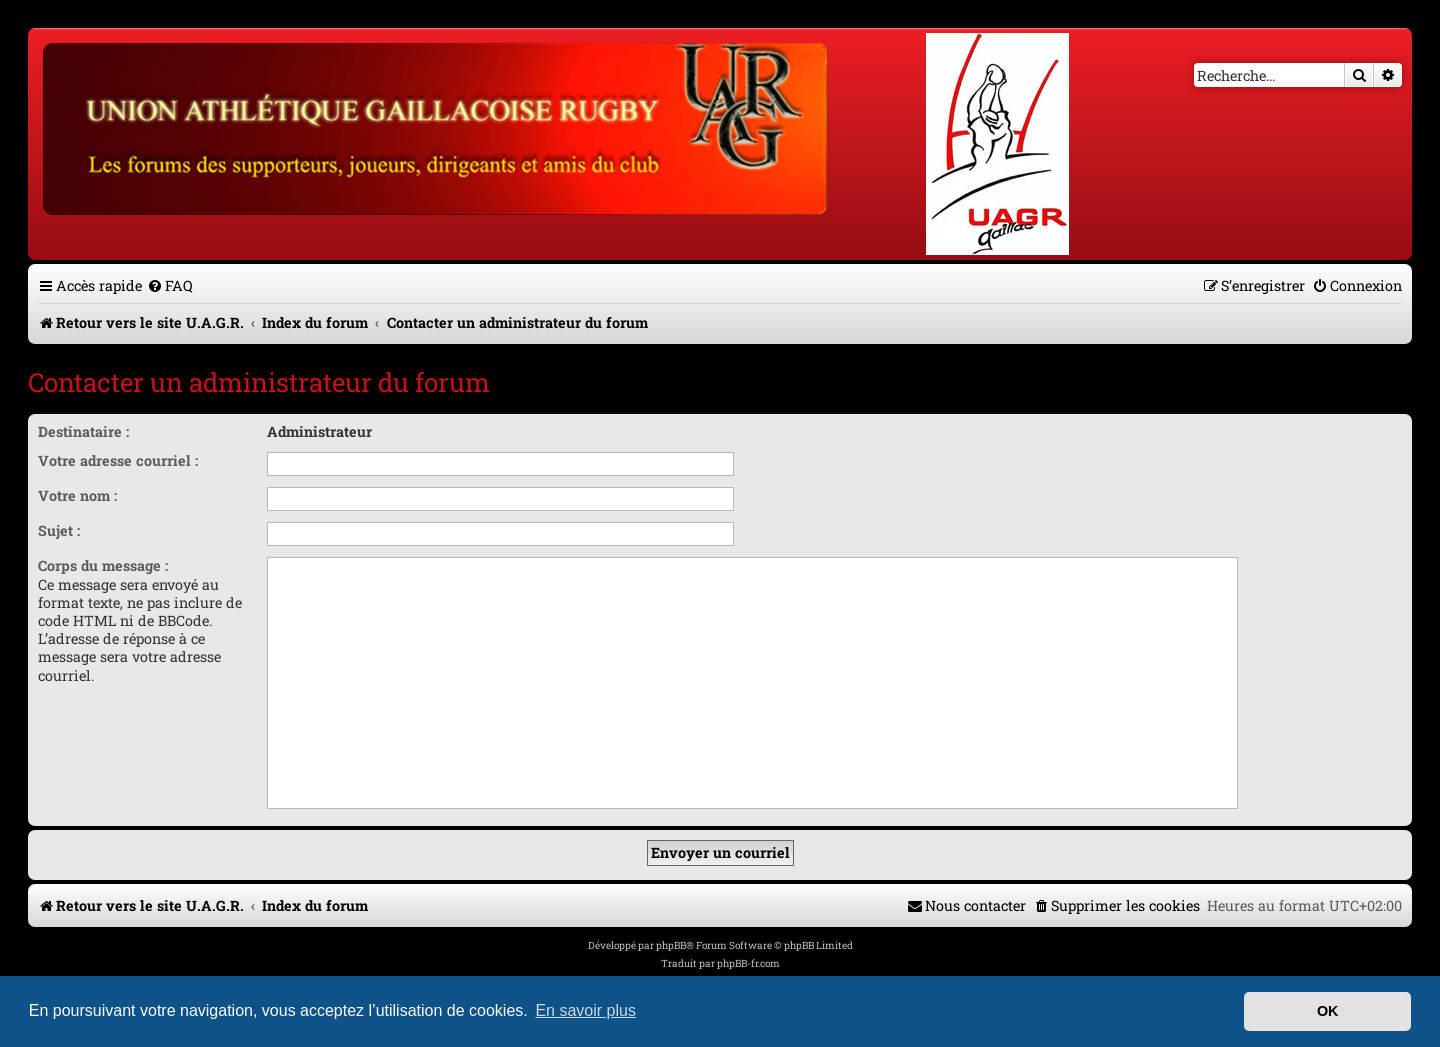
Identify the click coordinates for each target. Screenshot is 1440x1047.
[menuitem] (170, 285)
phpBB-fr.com (748, 963)
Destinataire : (83, 431)
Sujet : (59, 530)
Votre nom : (77, 495)
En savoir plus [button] (585, 1010)
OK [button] (1328, 1011)
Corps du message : (103, 565)
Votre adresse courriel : (118, 460)
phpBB (671, 945)
